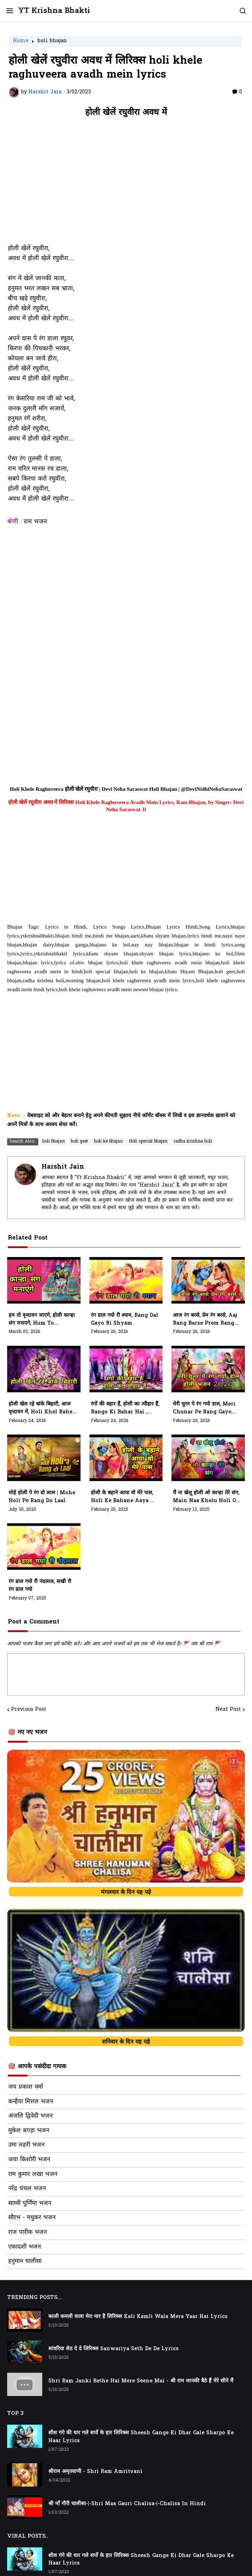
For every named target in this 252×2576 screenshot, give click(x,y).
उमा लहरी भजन (26, 2145)
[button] (9, 11)
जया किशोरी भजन (29, 2160)
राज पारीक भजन (27, 2232)
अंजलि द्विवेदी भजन (30, 2116)
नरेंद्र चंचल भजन (27, 2189)
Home (21, 41)
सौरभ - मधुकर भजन (31, 2218)
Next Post (228, 1709)
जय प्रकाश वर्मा (25, 2087)
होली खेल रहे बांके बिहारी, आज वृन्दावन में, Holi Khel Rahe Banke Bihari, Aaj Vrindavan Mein (40, 1408)
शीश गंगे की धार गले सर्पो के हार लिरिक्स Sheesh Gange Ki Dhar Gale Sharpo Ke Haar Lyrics (141, 2437)
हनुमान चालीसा (25, 2261)
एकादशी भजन (24, 2247)
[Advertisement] (126, 184)
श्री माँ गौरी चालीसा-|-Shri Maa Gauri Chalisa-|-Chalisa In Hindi (127, 2504)
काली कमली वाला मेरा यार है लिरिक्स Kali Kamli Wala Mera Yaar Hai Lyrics (138, 2317)
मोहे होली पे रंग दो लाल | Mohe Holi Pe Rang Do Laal (42, 1497)
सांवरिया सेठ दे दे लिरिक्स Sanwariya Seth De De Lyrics (113, 2349)
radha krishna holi (193, 1141)
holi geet (79, 1141)
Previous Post (28, 1709)
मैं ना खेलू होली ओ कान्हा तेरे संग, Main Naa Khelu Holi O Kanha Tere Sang (206, 1497)
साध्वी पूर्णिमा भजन (29, 2203)
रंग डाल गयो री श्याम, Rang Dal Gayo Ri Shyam (124, 1319)
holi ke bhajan (108, 1141)
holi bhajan (52, 41)
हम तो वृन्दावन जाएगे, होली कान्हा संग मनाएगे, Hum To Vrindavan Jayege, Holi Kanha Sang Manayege (42, 1320)
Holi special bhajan (148, 1141)
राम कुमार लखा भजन (32, 2174)
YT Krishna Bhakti (54, 10)
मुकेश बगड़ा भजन (28, 2131)
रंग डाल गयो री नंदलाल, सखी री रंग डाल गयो (40, 1585)
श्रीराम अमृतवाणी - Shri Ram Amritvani (95, 2471)
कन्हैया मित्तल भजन (30, 2102)
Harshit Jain (63, 1167)
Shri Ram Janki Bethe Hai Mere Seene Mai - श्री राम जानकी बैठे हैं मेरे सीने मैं (140, 2381)
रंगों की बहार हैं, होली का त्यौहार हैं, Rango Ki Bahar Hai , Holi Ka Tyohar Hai (125, 1408)
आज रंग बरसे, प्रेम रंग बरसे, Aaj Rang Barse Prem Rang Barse (205, 1320)
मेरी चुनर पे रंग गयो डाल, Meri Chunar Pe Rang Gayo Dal (204, 1408)
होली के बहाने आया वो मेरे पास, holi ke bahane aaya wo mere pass (125, 1497)
